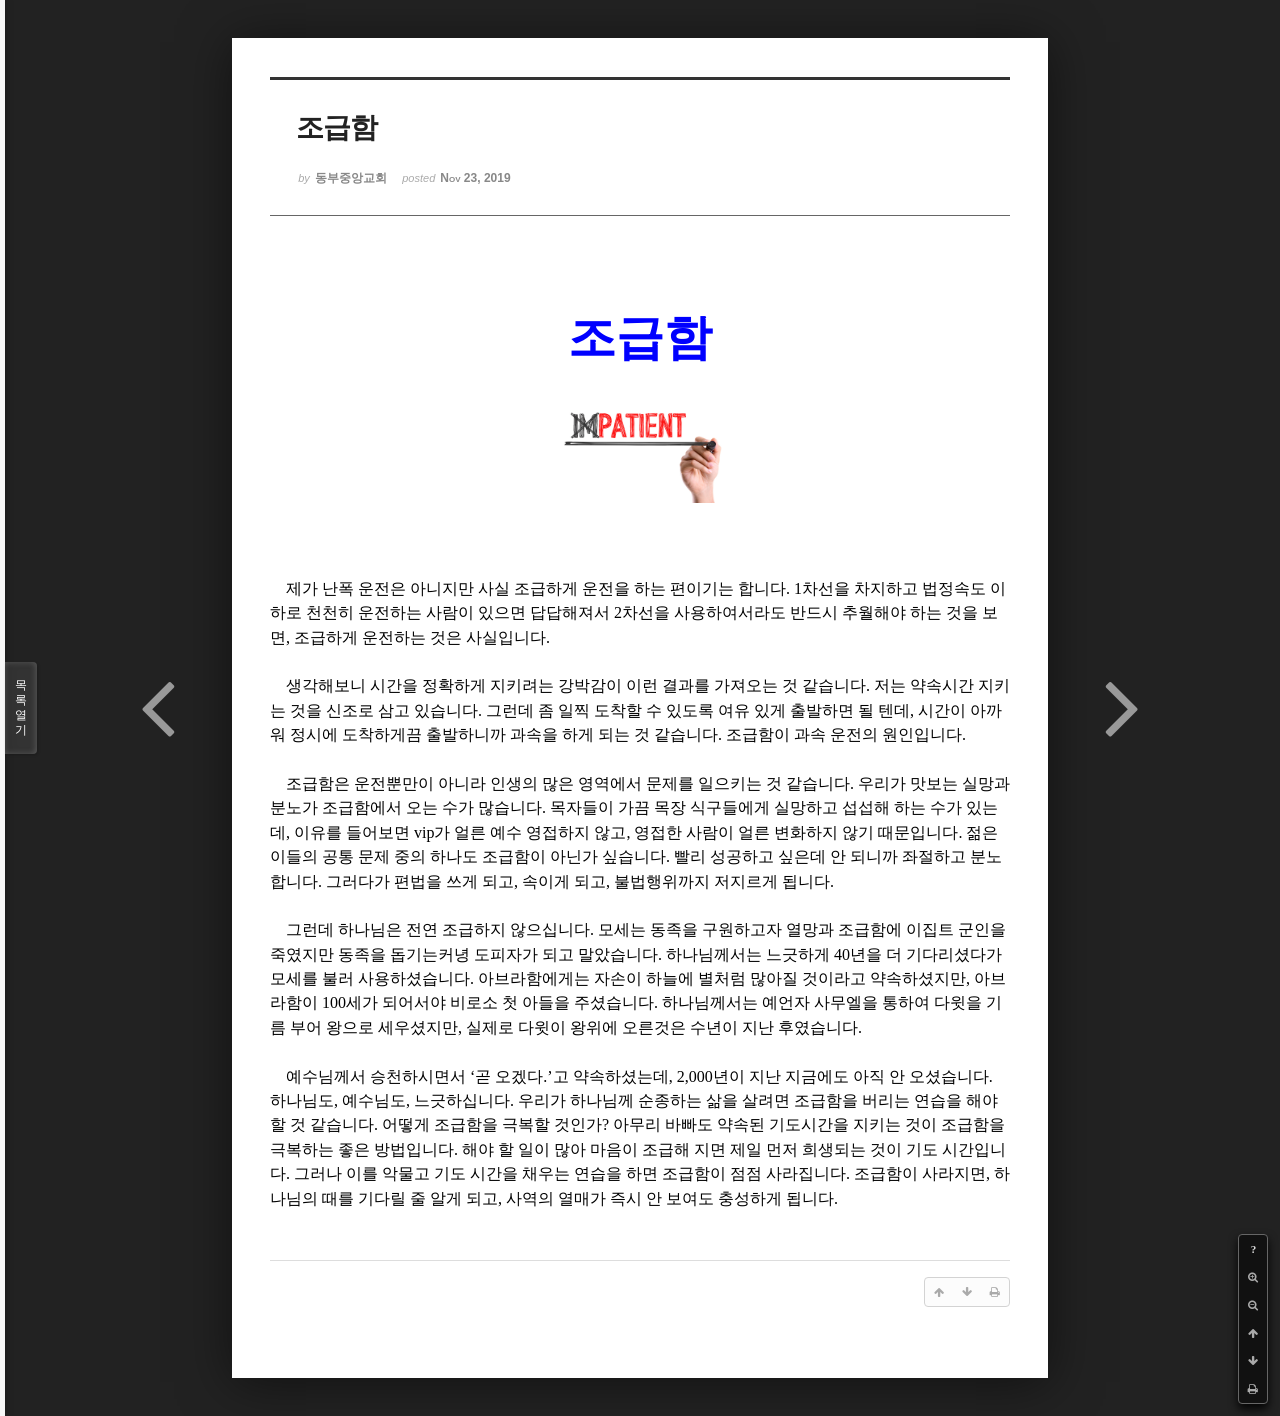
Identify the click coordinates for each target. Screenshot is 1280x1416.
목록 (21, 708)
